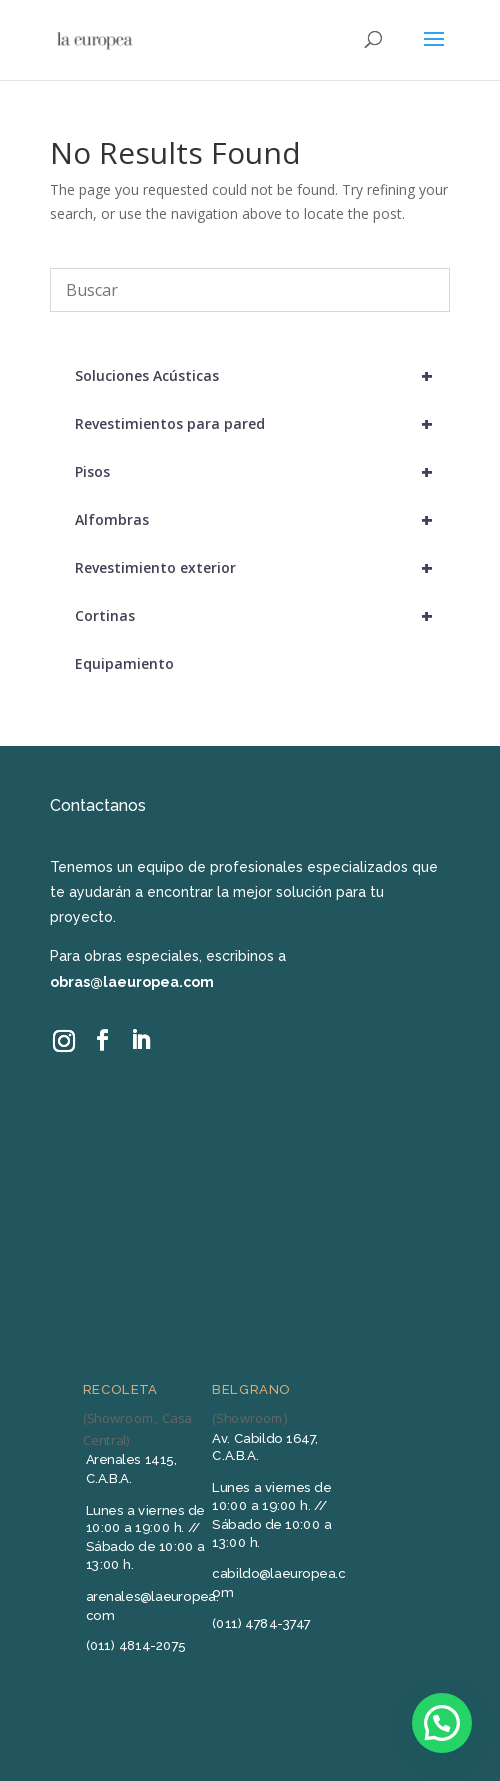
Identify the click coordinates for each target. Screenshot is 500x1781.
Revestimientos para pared (262, 424)
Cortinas (262, 616)
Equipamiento (124, 663)
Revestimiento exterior (262, 568)
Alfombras (262, 520)
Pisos (262, 472)
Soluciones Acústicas (262, 376)
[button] (442, 1723)
